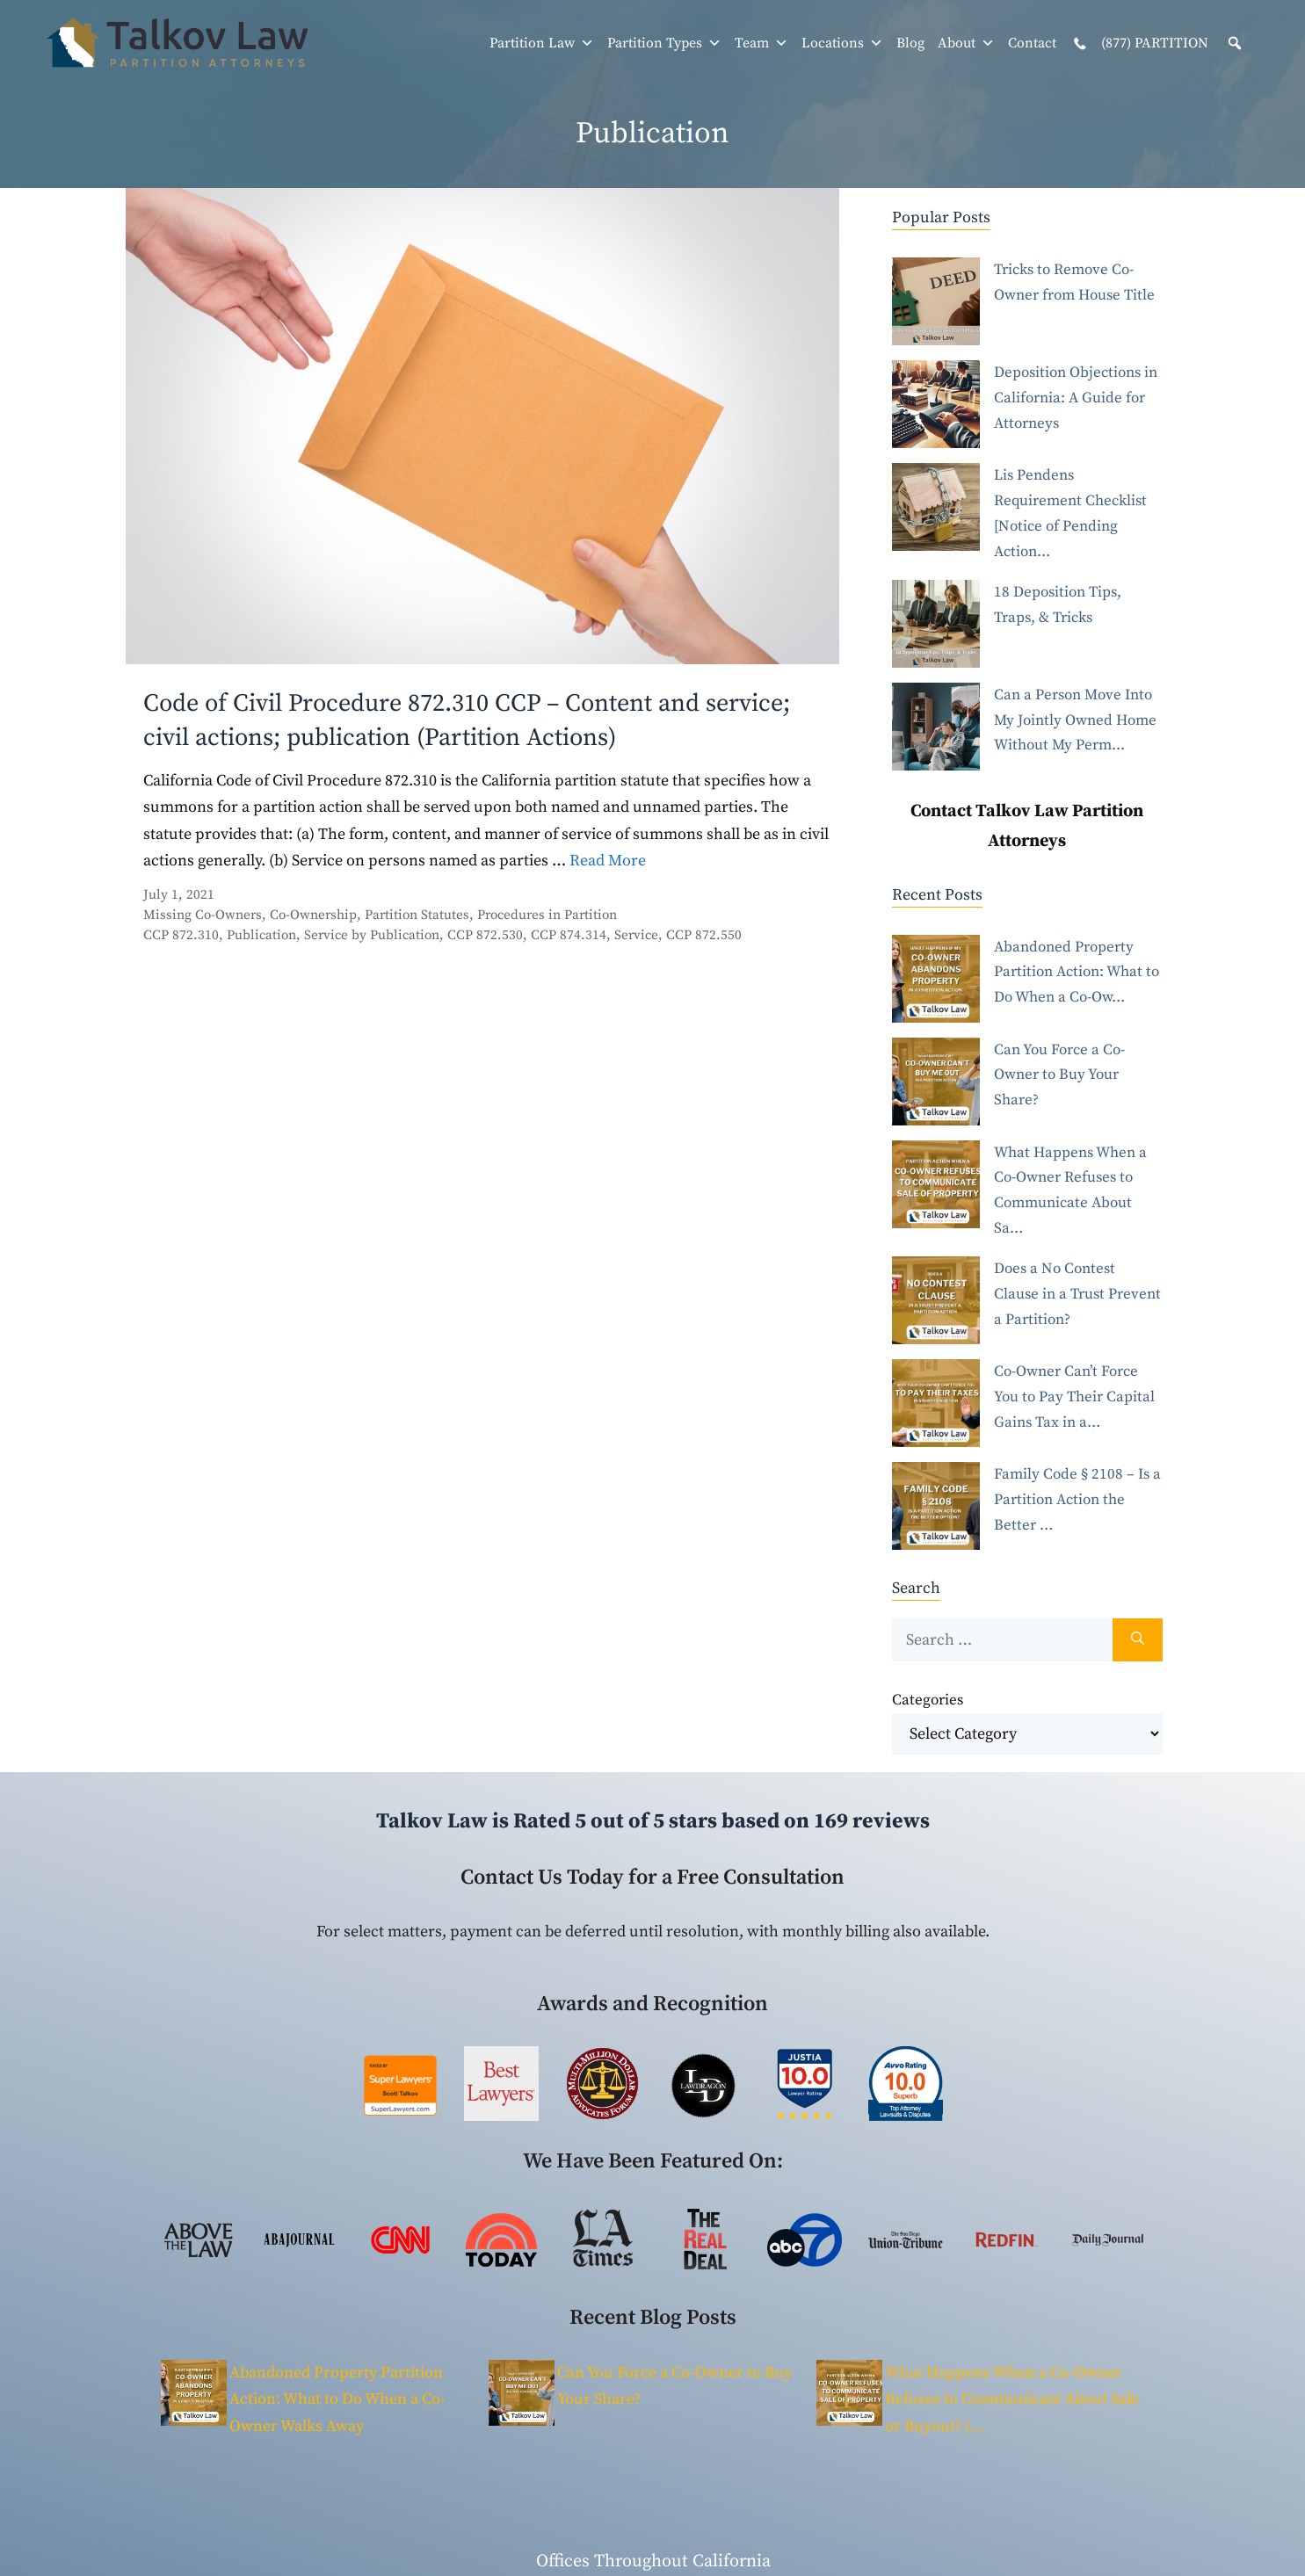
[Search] (1138, 1639)
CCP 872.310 (181, 935)
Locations (842, 43)
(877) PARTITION (1138, 43)
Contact (1032, 43)
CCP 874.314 (568, 935)
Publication (261, 935)
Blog (910, 43)
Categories (927, 1700)
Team (761, 43)
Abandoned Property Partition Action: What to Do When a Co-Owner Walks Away (337, 2399)
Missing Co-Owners (202, 915)
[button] (1235, 43)
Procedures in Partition (547, 915)
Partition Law (541, 43)
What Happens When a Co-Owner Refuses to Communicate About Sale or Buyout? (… (1012, 2399)
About (966, 43)
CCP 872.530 (485, 935)
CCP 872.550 (704, 935)
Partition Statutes (417, 915)
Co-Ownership (313, 915)
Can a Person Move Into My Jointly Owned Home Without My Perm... (1075, 720)
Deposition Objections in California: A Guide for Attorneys (1075, 398)
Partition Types (664, 43)
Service (636, 935)
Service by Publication (371, 935)
